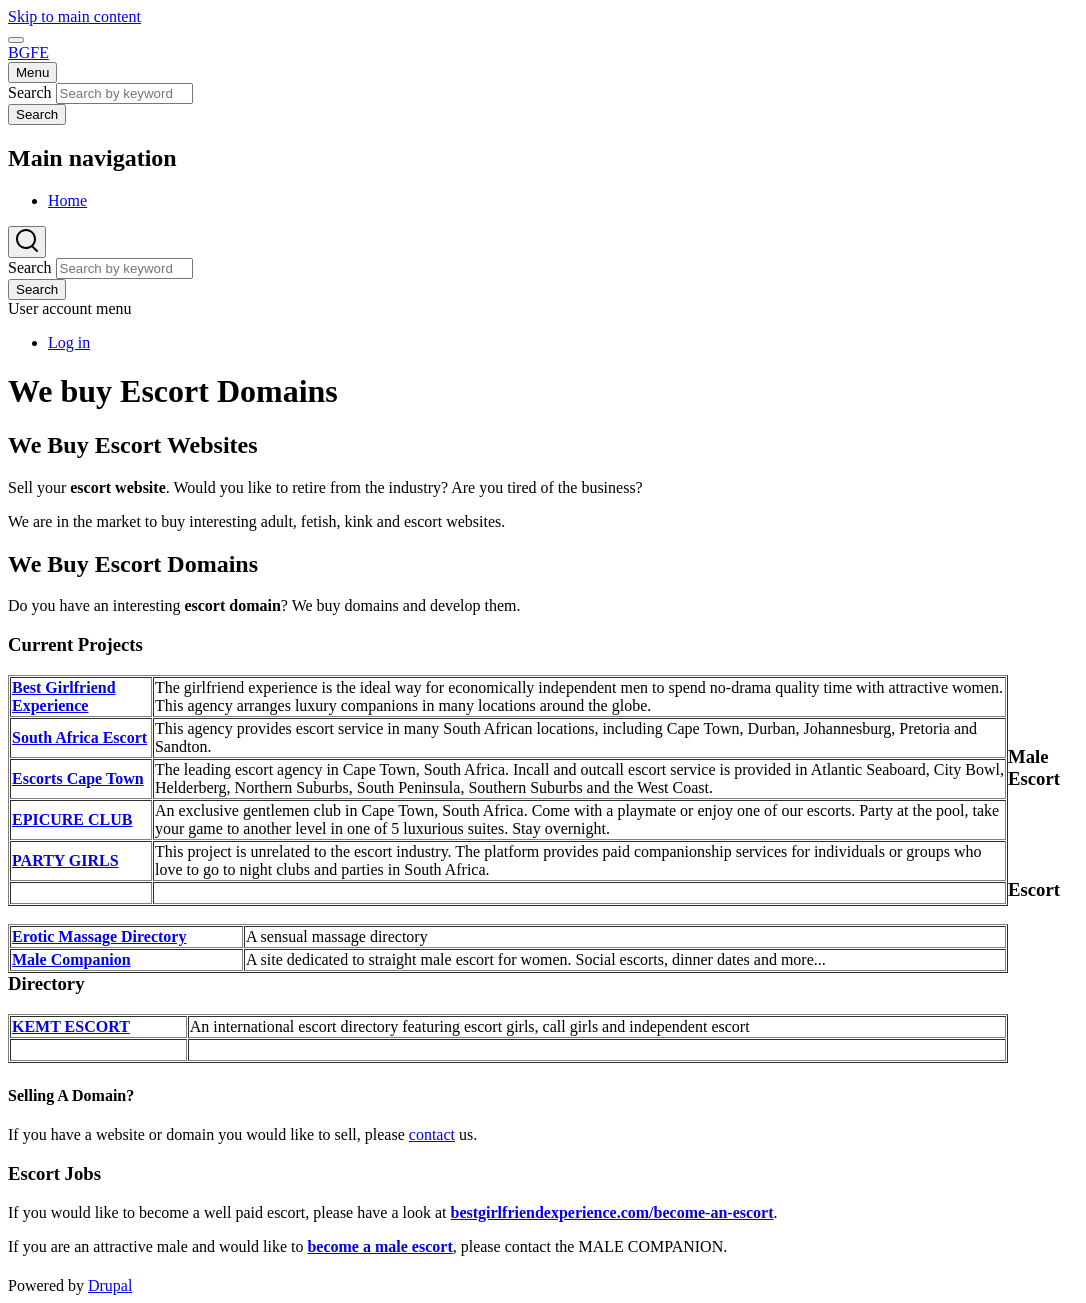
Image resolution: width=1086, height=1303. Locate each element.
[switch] (16, 40)
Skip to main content (74, 16)
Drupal (110, 1285)
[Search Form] (27, 242)
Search (30, 92)
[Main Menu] (32, 72)
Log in (69, 342)
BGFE (28, 52)
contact (432, 1134)
